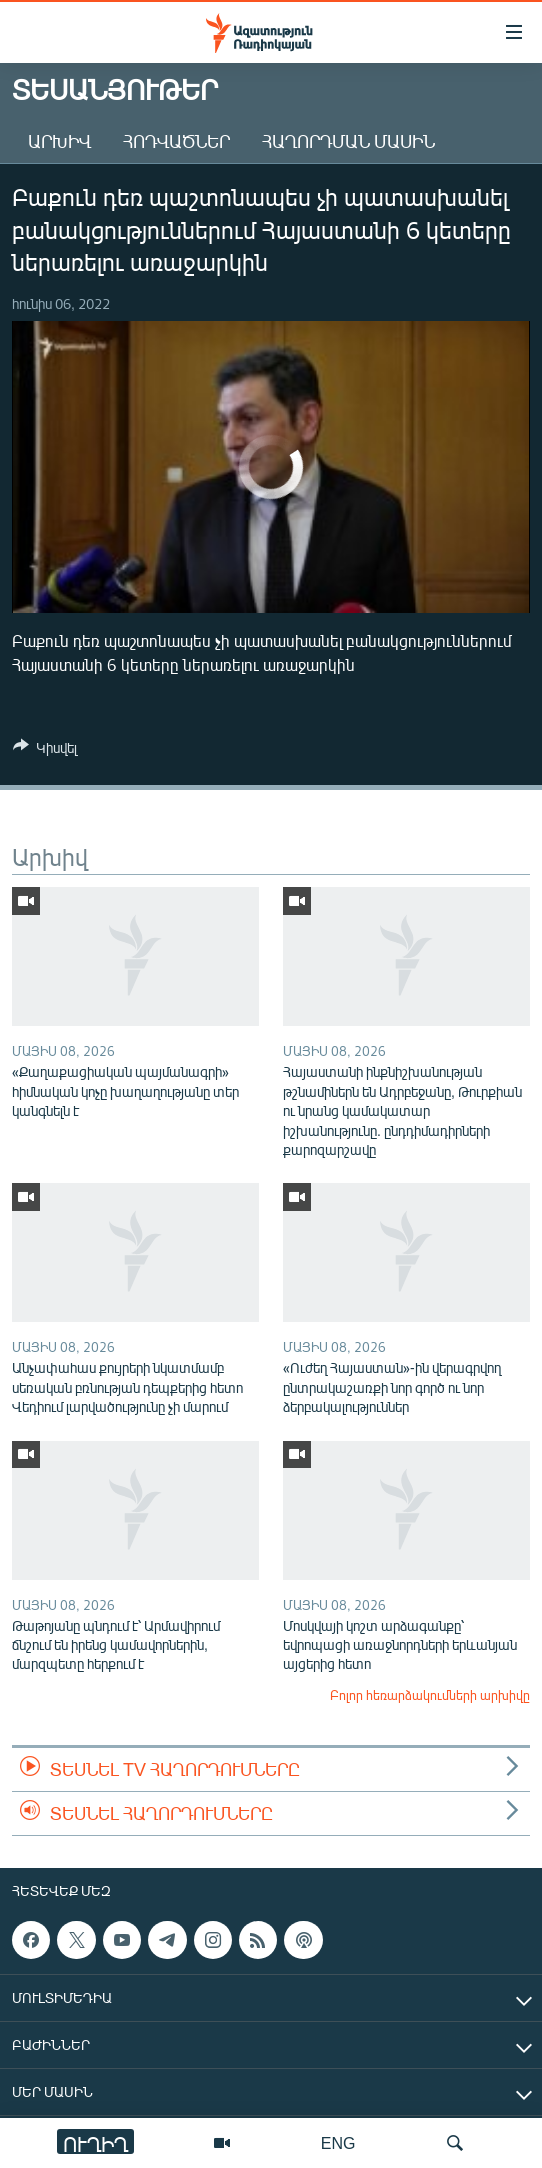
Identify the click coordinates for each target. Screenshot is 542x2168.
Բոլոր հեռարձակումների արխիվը (430, 1695)
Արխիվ (59, 141)
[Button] (45, 751)
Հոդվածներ (176, 141)
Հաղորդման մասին (348, 141)
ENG (338, 2142)
